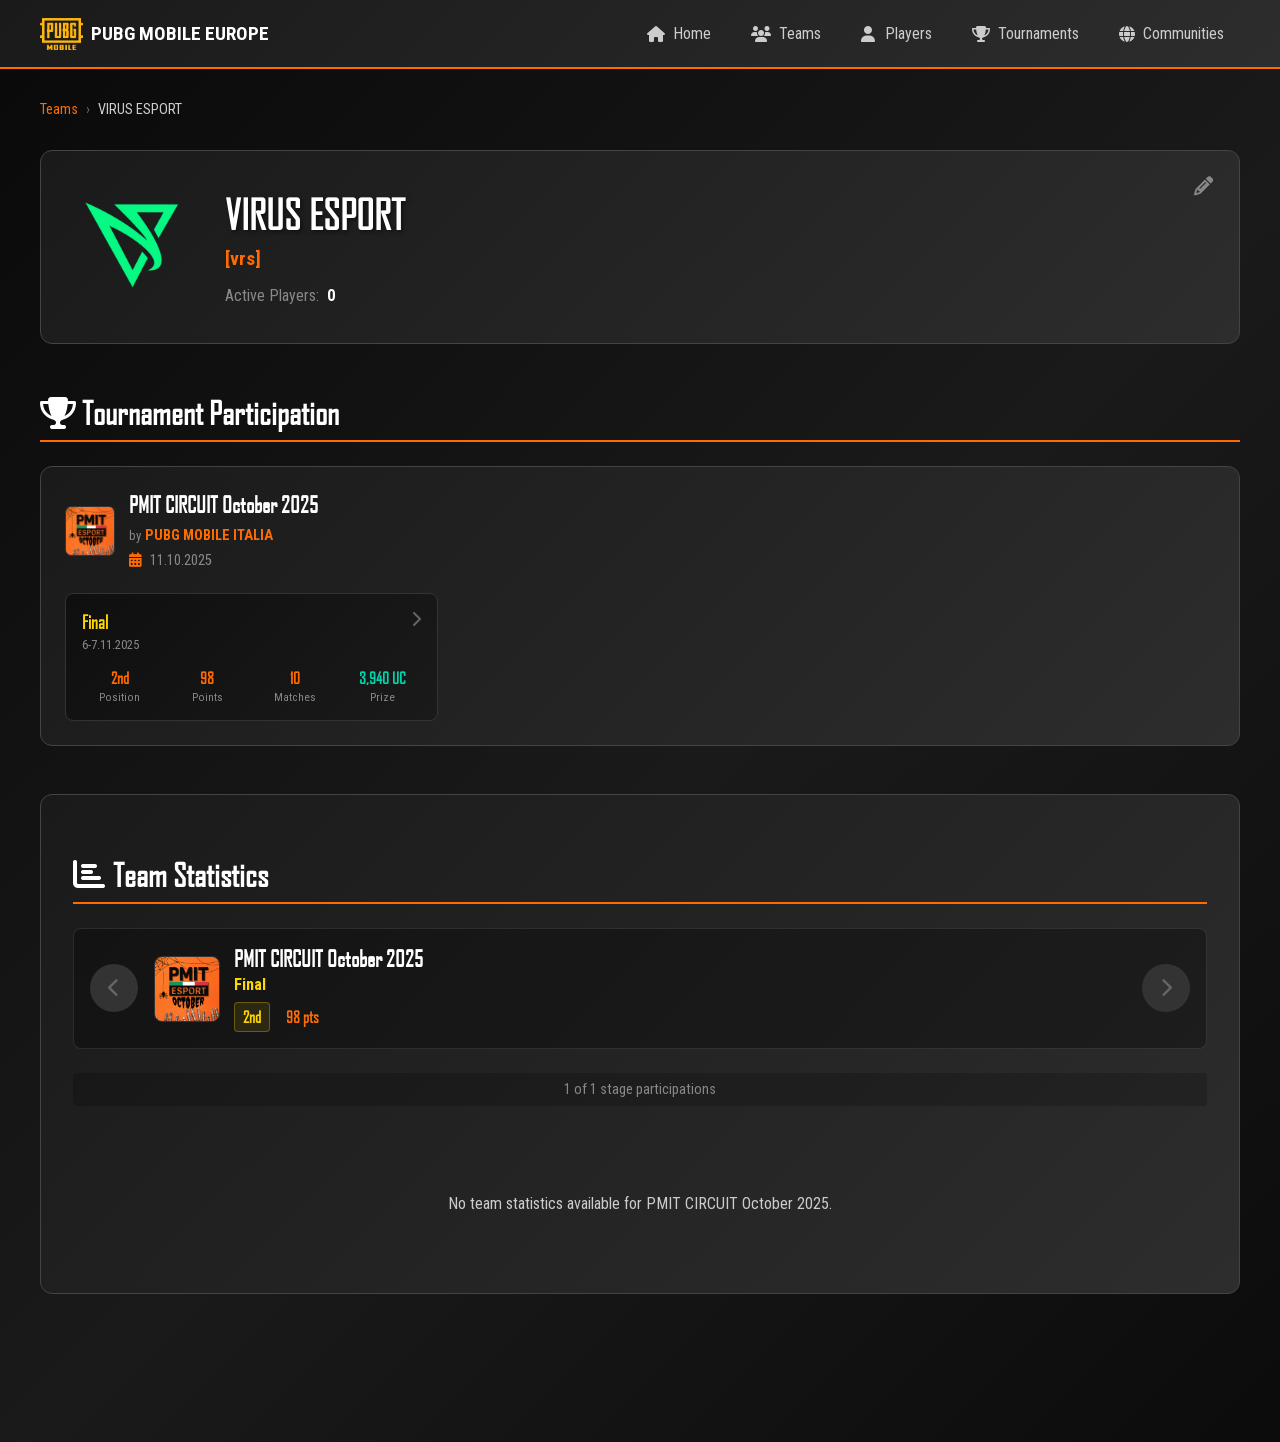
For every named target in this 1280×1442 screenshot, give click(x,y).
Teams (59, 109)
